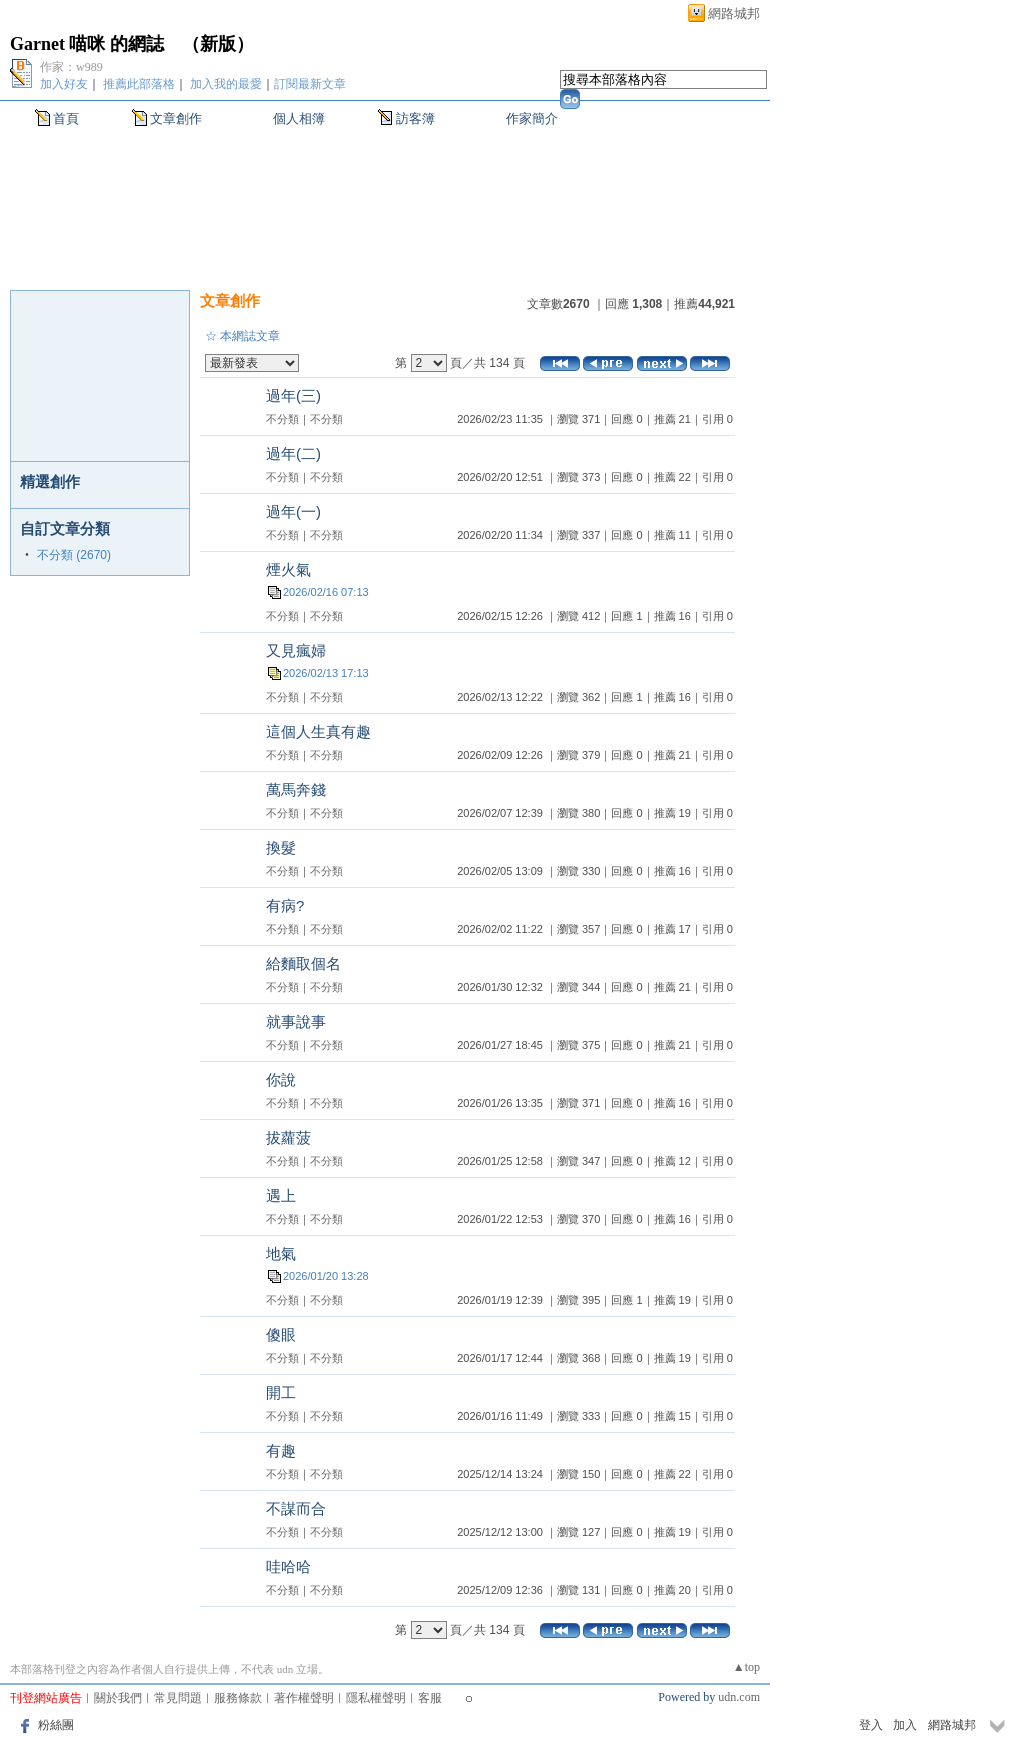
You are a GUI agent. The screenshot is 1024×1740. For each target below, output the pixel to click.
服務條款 (238, 1698)
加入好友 (64, 84)
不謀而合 (296, 1508)
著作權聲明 (304, 1698)
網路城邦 (734, 13)
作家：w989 (71, 67)
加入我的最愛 (226, 84)
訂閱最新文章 (310, 84)
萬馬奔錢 (296, 789)
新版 (218, 44)
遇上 (281, 1195)
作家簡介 (532, 118)
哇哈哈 (288, 1566)
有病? (285, 905)
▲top (746, 1667)
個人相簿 (299, 118)
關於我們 (118, 1698)
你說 (281, 1079)
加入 (905, 1725)
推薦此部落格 (139, 84)
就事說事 (296, 1021)
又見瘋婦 (296, 650)
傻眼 (281, 1334)
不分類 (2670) (74, 555)
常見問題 (178, 1698)
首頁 (66, 118)
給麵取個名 (303, 963)
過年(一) (293, 511)
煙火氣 (288, 569)
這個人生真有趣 (318, 731)
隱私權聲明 (376, 1698)
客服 (430, 1698)
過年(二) (293, 453)
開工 (281, 1392)
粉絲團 (56, 1725)
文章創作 (176, 118)
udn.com (739, 1697)
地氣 (281, 1253)
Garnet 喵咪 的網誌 (87, 44)
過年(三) (293, 395)
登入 (871, 1725)
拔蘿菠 (288, 1137)
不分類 (282, 419)
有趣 (281, 1450)
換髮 (281, 847)
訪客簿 (415, 118)
